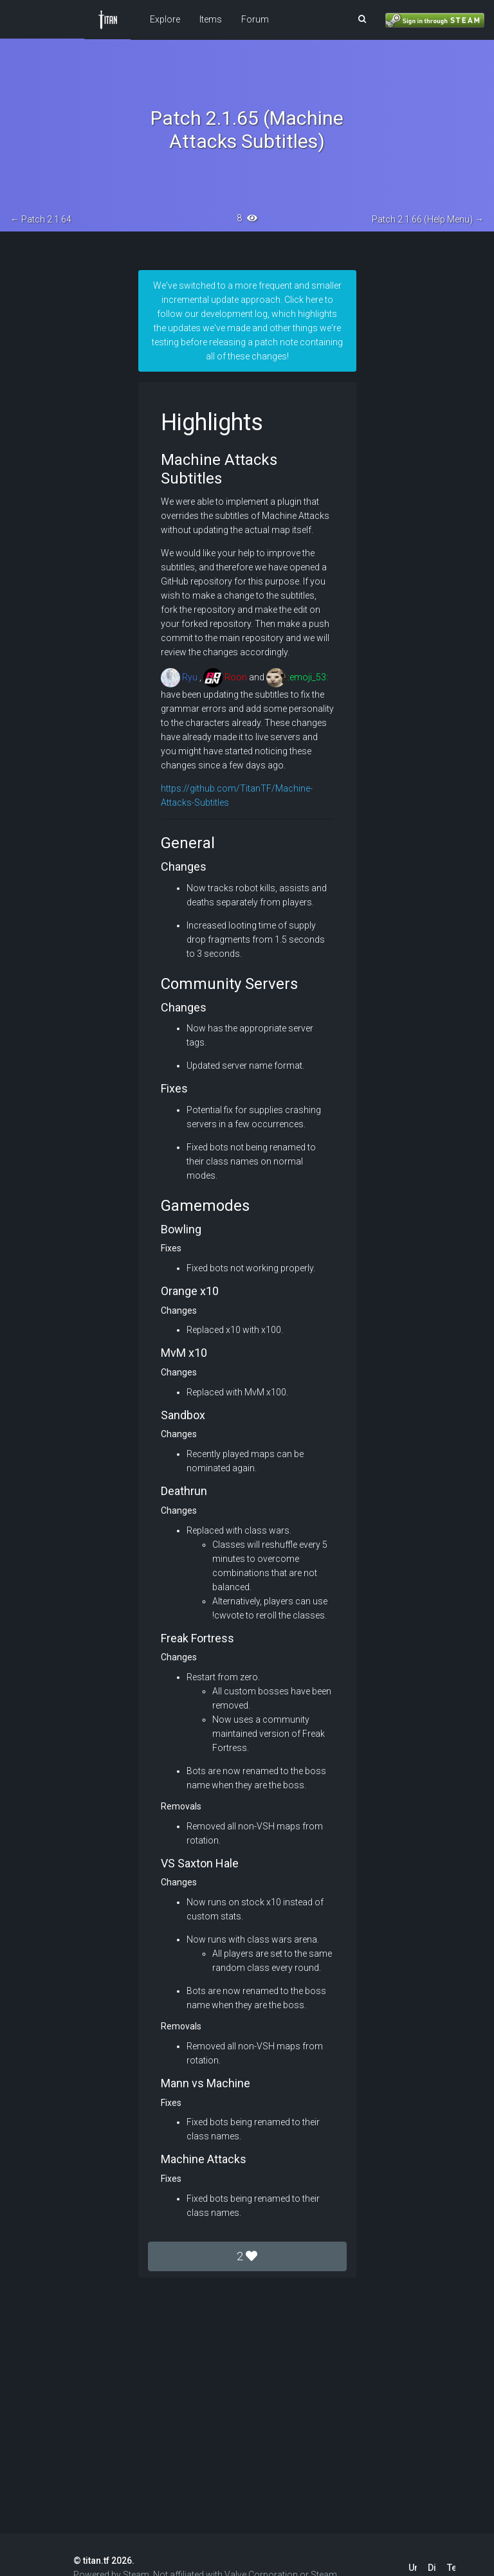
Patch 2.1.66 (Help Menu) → (428, 219)
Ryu (179, 677)
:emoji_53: (297, 677)
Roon (225, 677)
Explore (165, 19)
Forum (255, 19)
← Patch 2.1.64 (40, 219)
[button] (362, 19)
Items (210, 19)
